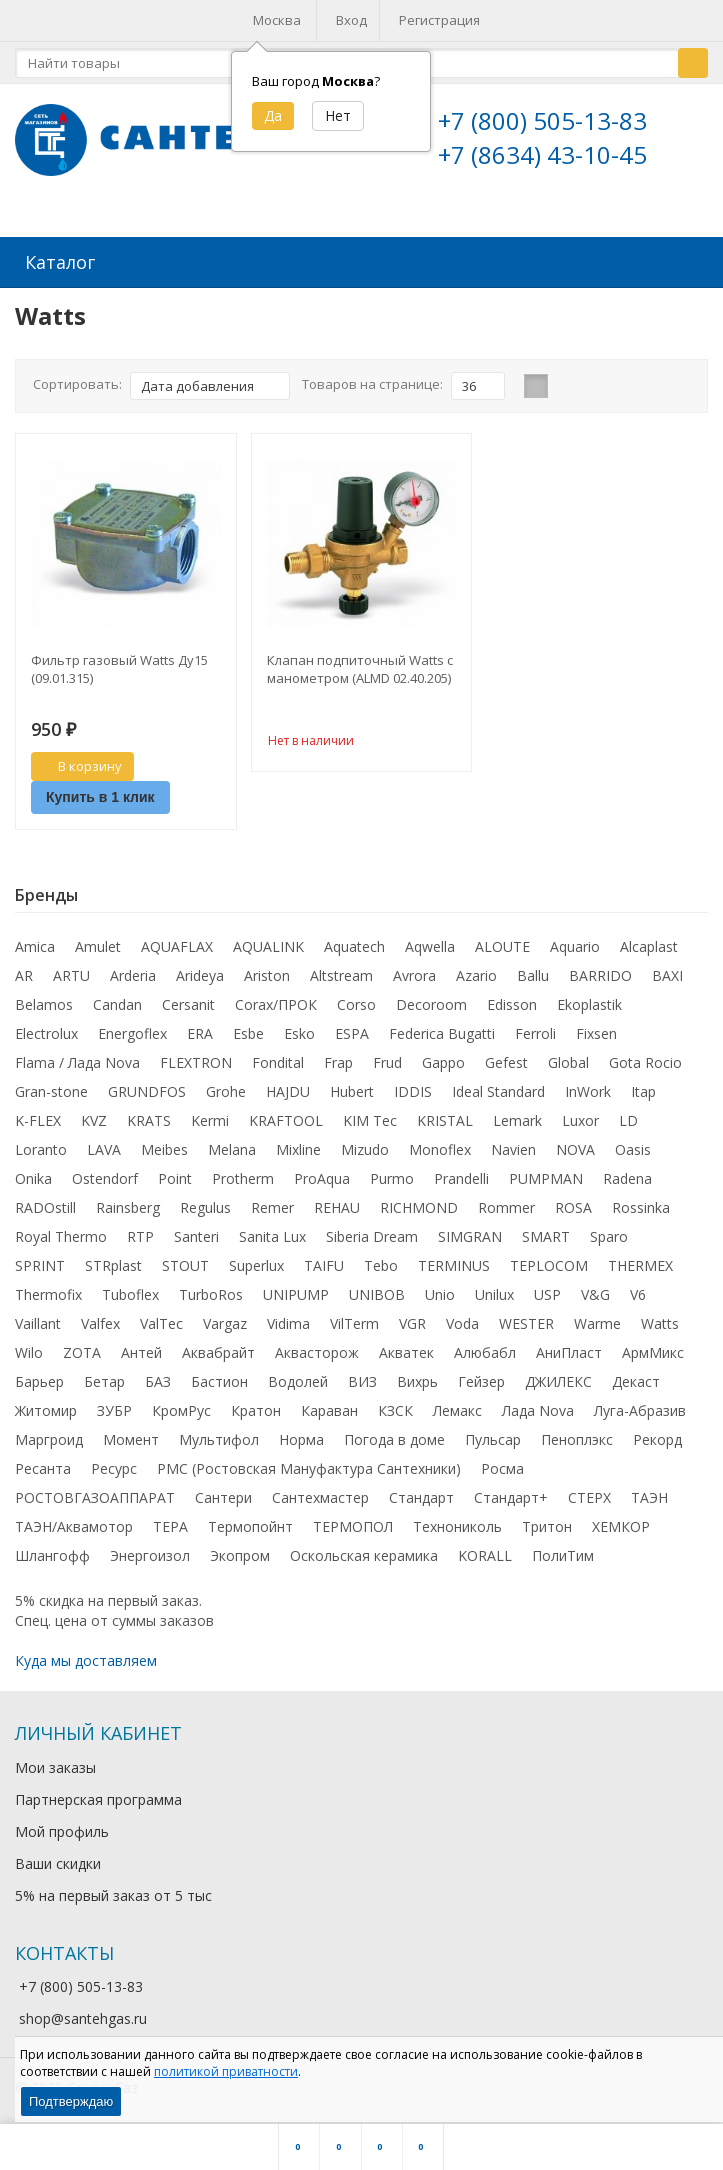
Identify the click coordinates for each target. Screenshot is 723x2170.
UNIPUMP (296, 1290)
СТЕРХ (589, 1493)
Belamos (44, 1000)
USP (547, 1290)
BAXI (667, 971)
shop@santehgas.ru (83, 2014)
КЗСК (395, 1406)
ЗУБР (114, 1406)
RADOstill (45, 1203)
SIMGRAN (470, 1232)
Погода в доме (394, 1435)
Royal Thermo (61, 1232)
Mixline (298, 1145)
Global (568, 1058)
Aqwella (430, 942)
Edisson (512, 1000)
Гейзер (481, 1377)
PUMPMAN (546, 1174)
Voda (462, 1319)
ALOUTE (502, 942)
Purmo (392, 1174)
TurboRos (211, 1290)
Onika (33, 1174)
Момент (131, 1435)
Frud (387, 1058)
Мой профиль (62, 1827)
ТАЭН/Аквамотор (74, 1522)
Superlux (256, 1261)
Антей (141, 1348)
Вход (351, 20)
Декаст (636, 1377)
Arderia (133, 971)
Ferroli (535, 1029)
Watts (660, 1319)
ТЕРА (170, 1522)
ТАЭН (649, 1493)
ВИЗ (362, 1377)
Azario (476, 971)
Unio (440, 1290)
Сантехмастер (320, 1493)
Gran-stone (51, 1087)
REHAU (337, 1203)
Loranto (41, 1145)
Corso (356, 1000)
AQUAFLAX (177, 942)
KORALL (485, 1551)
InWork (588, 1087)
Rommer (506, 1203)
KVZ (94, 1116)
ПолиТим (563, 1551)
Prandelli (461, 1174)
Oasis (633, 1145)
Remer (272, 1203)
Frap (338, 1058)
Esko (299, 1029)
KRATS (149, 1116)
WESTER (526, 1319)
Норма (301, 1435)
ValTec (161, 1319)
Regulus (205, 1203)
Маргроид (49, 1435)
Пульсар (493, 1435)
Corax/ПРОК (276, 1000)
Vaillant (38, 1319)
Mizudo (365, 1145)
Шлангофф (52, 1551)
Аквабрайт (218, 1348)
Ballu (533, 971)
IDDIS (413, 1087)
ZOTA (82, 1348)
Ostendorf (105, 1174)
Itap (643, 1087)
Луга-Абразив (640, 1406)
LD (628, 1116)
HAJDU (288, 1087)
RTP (140, 1232)
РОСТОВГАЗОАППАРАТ (95, 1493)
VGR (412, 1319)
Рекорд (657, 1435)
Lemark (517, 1116)
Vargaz (225, 1319)
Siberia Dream (372, 1232)
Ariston (267, 971)
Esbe (248, 1029)
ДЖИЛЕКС (558, 1377)
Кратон (256, 1406)
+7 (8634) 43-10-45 (542, 154)
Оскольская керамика (364, 1551)
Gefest (506, 1058)
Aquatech (354, 942)
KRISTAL (445, 1116)
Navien (513, 1145)
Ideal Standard (498, 1087)
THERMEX (640, 1261)
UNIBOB (377, 1290)
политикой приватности (226, 2071)
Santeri (196, 1232)
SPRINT (40, 1261)
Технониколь (457, 1522)
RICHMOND (419, 1203)
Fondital (278, 1058)
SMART (546, 1232)
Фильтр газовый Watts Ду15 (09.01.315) (119, 665)
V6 (638, 1290)
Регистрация (439, 20)
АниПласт (569, 1348)
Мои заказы (55, 1763)
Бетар (104, 1377)
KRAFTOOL (286, 1116)
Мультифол (219, 1435)
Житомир (46, 1406)
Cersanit (188, 1000)
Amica (35, 942)
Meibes (164, 1145)
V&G (595, 1290)
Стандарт (421, 1493)
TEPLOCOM (549, 1261)
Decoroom (431, 1000)
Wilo (29, 1348)
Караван (329, 1406)
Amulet (98, 942)
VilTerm (354, 1319)
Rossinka (641, 1203)
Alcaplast (649, 942)
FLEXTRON (196, 1058)
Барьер (39, 1377)
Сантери (223, 1493)
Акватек (406, 1348)
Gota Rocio (645, 1058)
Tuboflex (130, 1290)
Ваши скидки (58, 1859)
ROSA (573, 1203)
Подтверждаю (71, 2101)
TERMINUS (454, 1261)
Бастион (219, 1377)
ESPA (352, 1029)
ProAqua (322, 1174)
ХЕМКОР (621, 1522)
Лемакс (457, 1406)
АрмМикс (653, 1348)
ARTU (71, 971)
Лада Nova (538, 1406)
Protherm (243, 1174)
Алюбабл (485, 1348)
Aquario (575, 942)
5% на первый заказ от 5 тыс (113, 1891)
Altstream (341, 971)
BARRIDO (600, 971)
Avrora (414, 971)
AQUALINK (268, 942)
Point (175, 1174)
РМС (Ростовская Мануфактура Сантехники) (309, 1464)
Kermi (210, 1116)
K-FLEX (38, 1116)
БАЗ (158, 1377)
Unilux (494, 1290)
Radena (627, 1174)
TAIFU (324, 1261)
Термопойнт (250, 1522)
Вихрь (417, 1377)
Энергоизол (150, 1551)
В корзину (79, 762)
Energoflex (132, 1029)
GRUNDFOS (147, 1087)
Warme (597, 1319)
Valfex (100, 1319)
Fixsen (596, 1029)
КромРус (181, 1406)
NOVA (575, 1145)
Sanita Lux (272, 1232)
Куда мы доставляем (86, 1656)
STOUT (185, 1261)
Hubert (352, 1087)
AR (24, 971)
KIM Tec (370, 1116)
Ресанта (43, 1464)
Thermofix (48, 1290)
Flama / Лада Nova (77, 1058)
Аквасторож (317, 1348)
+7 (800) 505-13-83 (542, 120)
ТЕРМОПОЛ (353, 1522)
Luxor (580, 1116)
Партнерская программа (98, 1795)
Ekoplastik (589, 1000)
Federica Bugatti (442, 1029)
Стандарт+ (511, 1493)
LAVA (104, 1145)
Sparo (609, 1232)
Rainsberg (128, 1203)
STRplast (113, 1261)
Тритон (547, 1522)
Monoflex (440, 1145)
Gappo (443, 1058)
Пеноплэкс (577, 1435)
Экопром (240, 1551)
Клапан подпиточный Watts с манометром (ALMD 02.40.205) (360, 665)
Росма (502, 1464)
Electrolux (46, 1029)
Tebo (381, 1261)
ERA (200, 1029)
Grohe (226, 1087)
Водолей (298, 1377)
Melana (232, 1145)
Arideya (200, 971)
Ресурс (114, 1464)
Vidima (288, 1319)
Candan (117, 1000)
